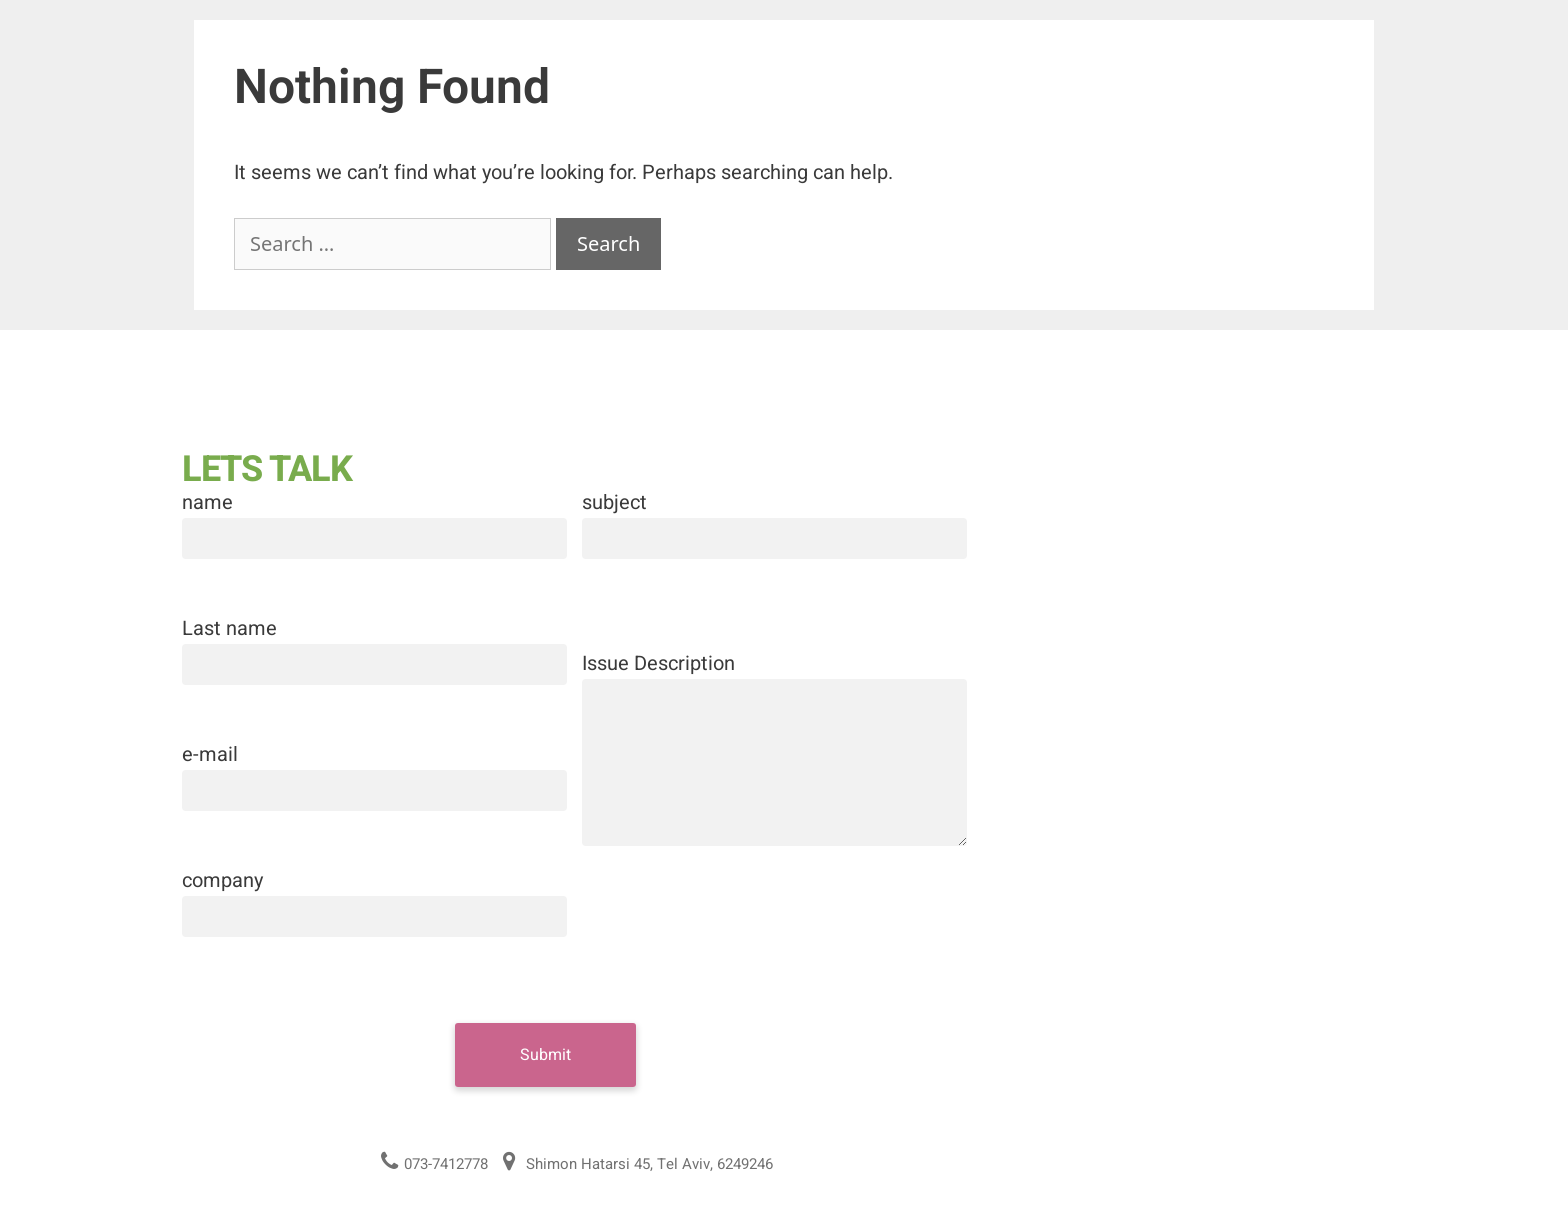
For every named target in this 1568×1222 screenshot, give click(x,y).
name (207, 502)
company (222, 880)
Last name (229, 628)
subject (614, 502)
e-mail (210, 754)
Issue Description (658, 663)
